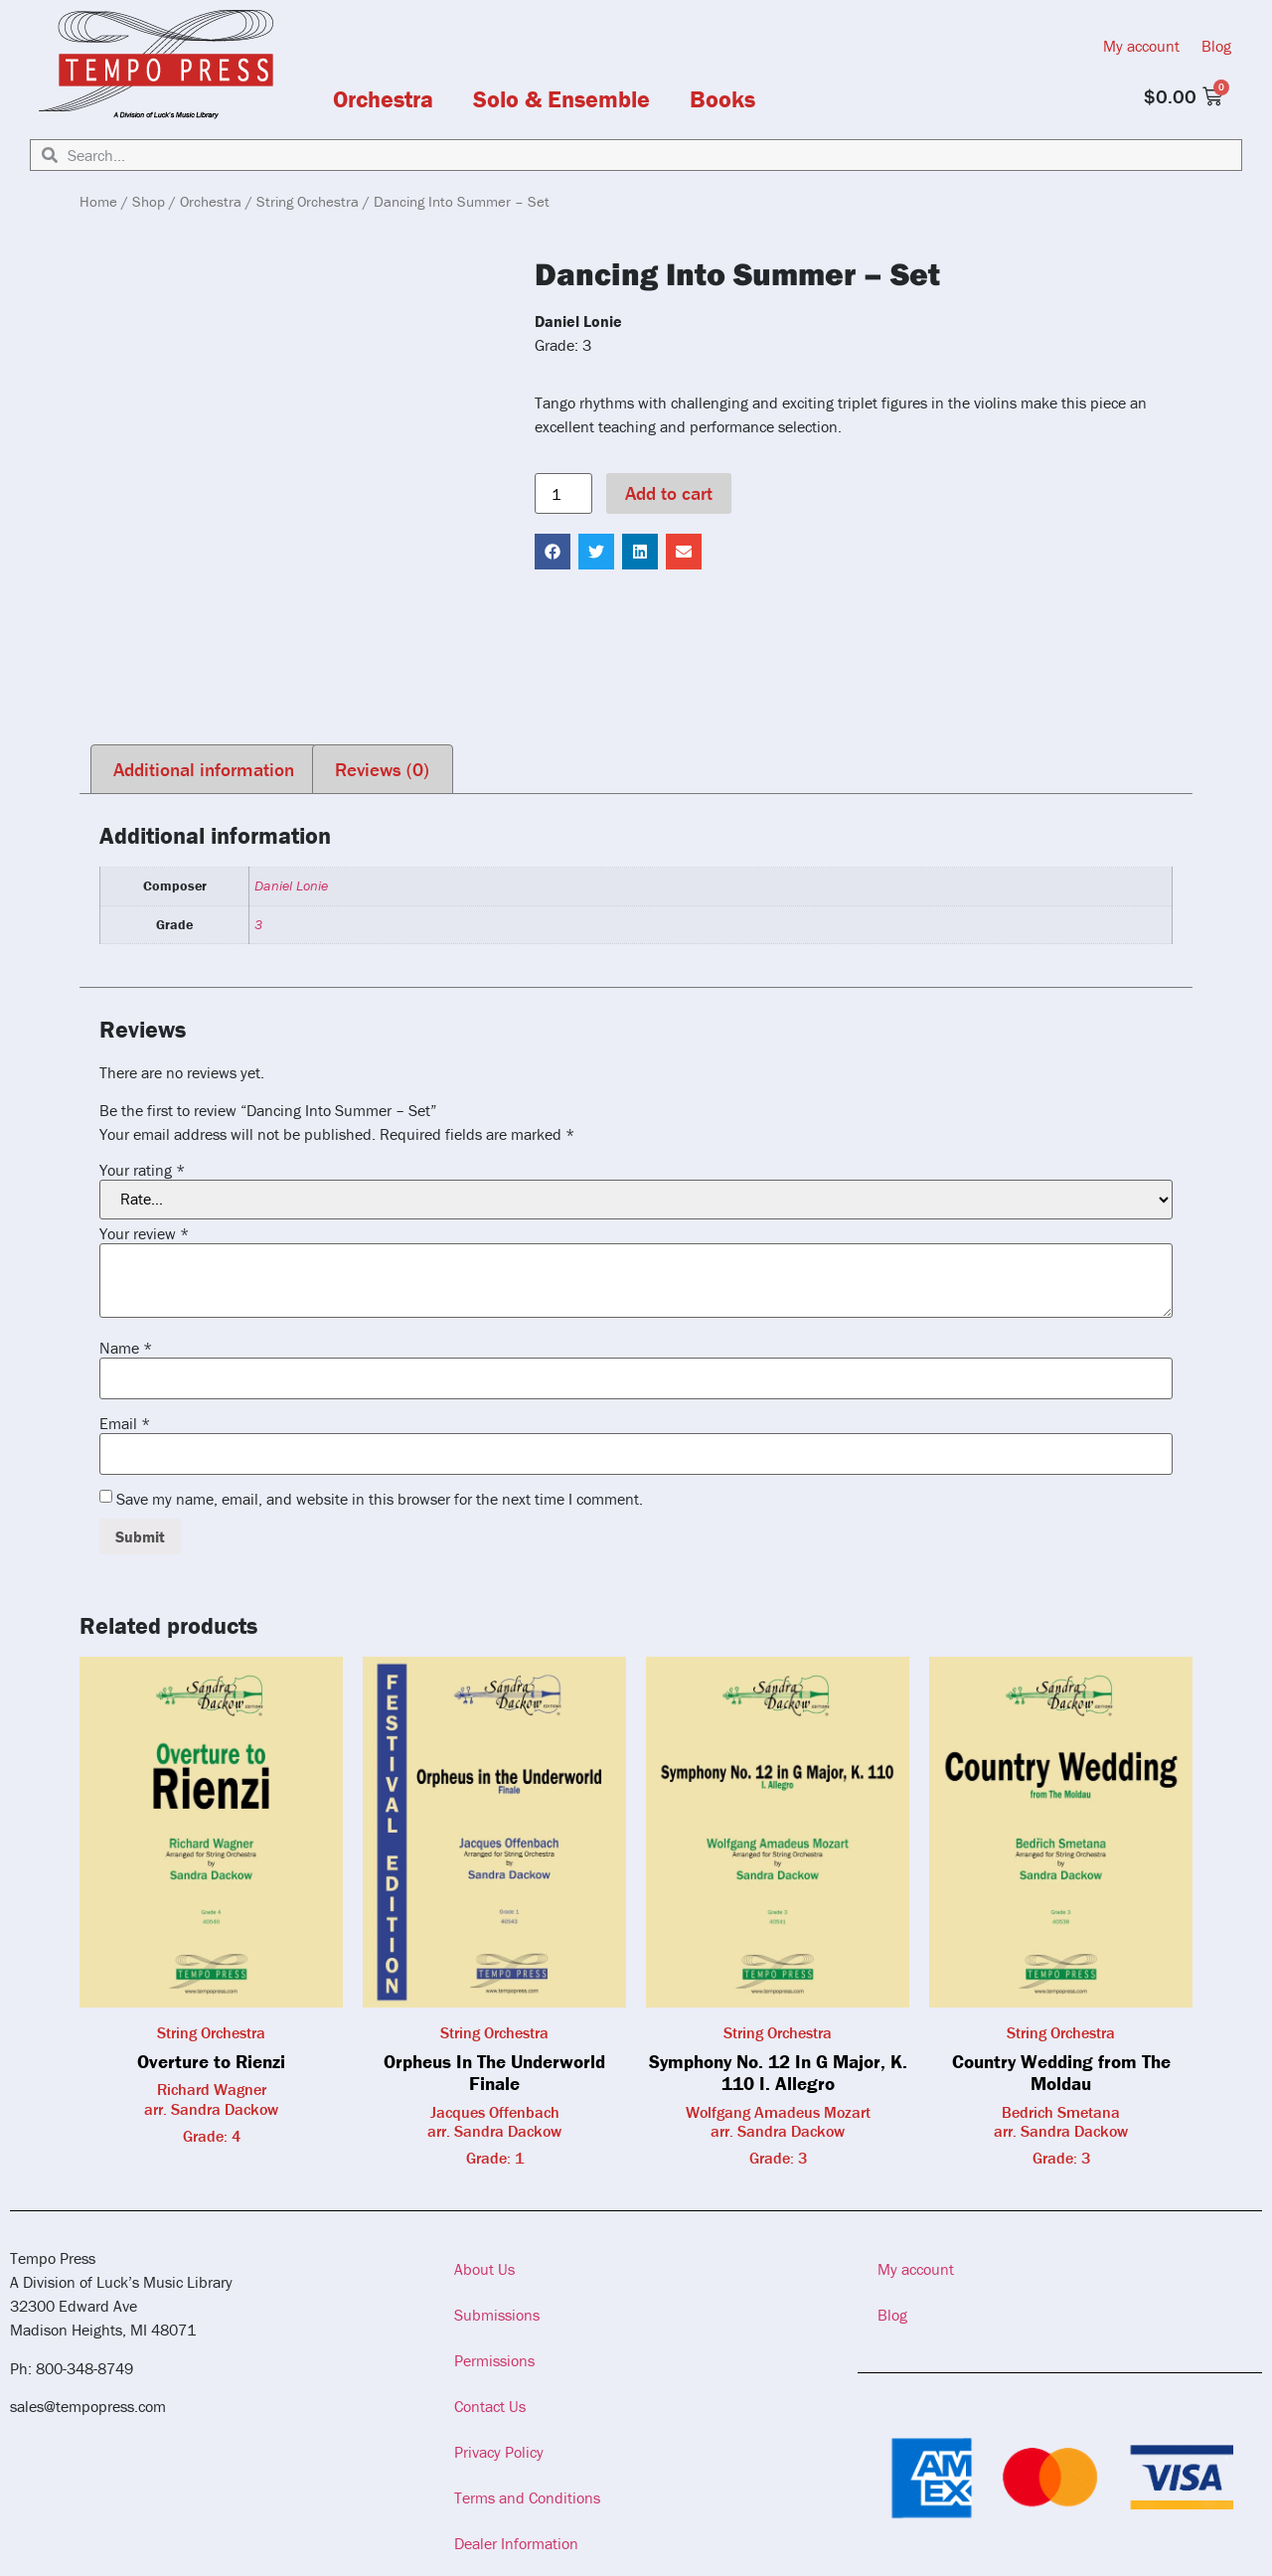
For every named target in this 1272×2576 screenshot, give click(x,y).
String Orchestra (307, 201)
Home (98, 201)
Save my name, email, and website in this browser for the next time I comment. (379, 1499)
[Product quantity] (563, 494)
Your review (144, 1233)
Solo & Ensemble (561, 99)
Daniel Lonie (291, 885)
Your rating (142, 1170)
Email (124, 1423)
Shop (148, 201)
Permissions (494, 2360)
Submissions (497, 2315)
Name (125, 1348)
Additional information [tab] (203, 769)
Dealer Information (516, 2543)
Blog (1216, 46)
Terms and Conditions (527, 2497)
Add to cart (669, 493)
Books (722, 99)
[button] (552, 551)
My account (1141, 46)
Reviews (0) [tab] (382, 769)
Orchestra (383, 99)
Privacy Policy (499, 2452)
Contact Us (490, 2406)
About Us (484, 2269)
